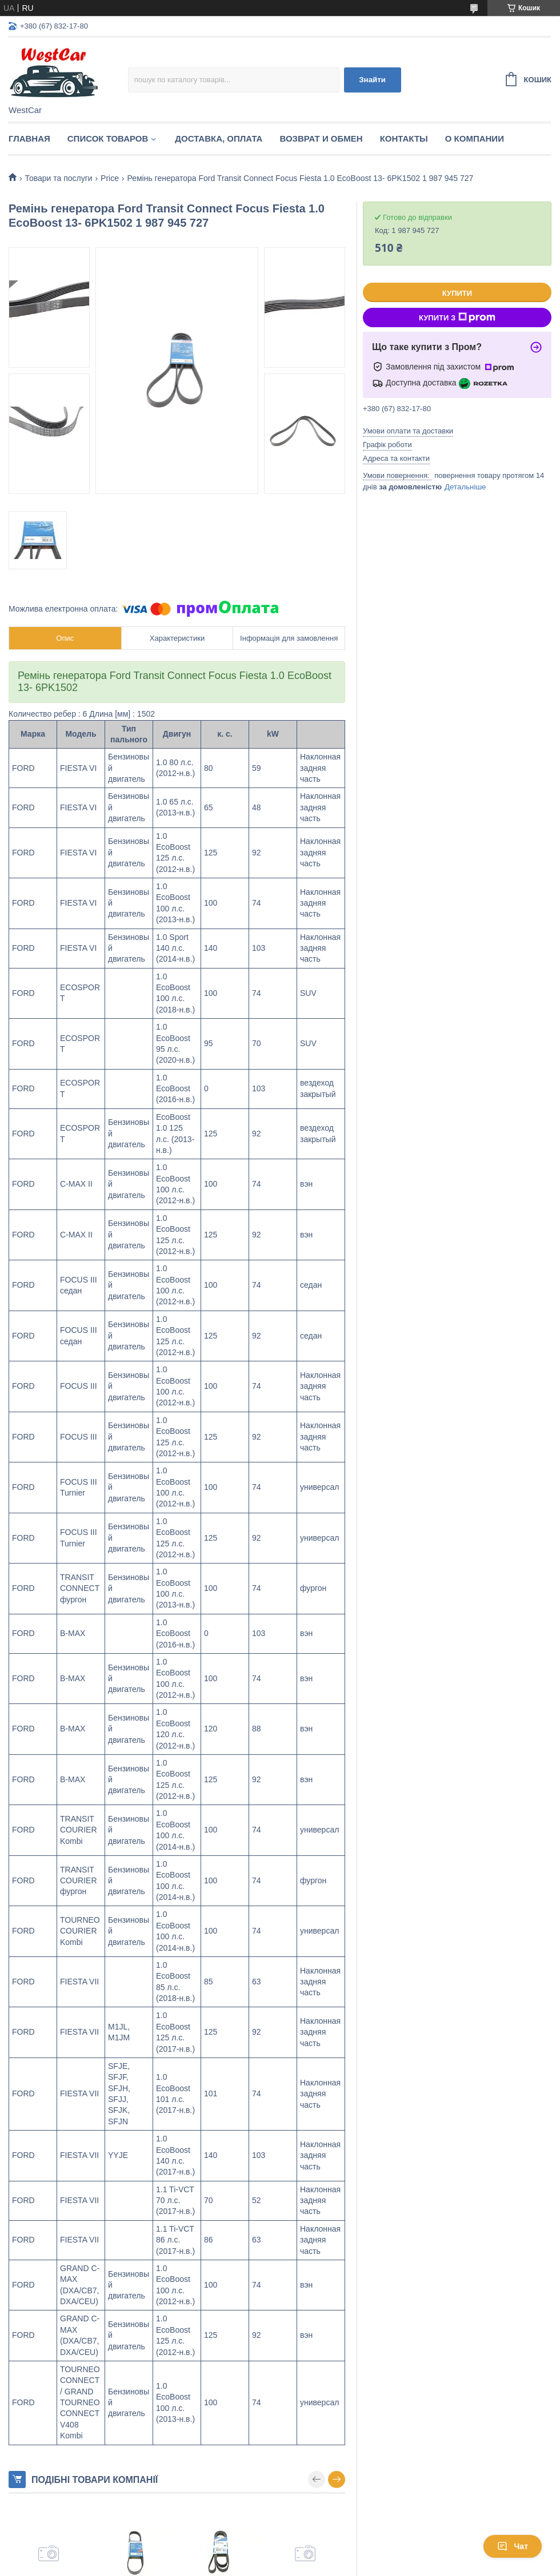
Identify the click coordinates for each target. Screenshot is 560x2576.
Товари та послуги (58, 178)
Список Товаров (108, 138)
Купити (457, 293)
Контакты (404, 138)
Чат (512, 2546)
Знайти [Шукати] (372, 79)
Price (110, 178)
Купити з (457, 317)
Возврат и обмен (320, 138)
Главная (29, 138)
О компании (474, 138)
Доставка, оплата (218, 138)
